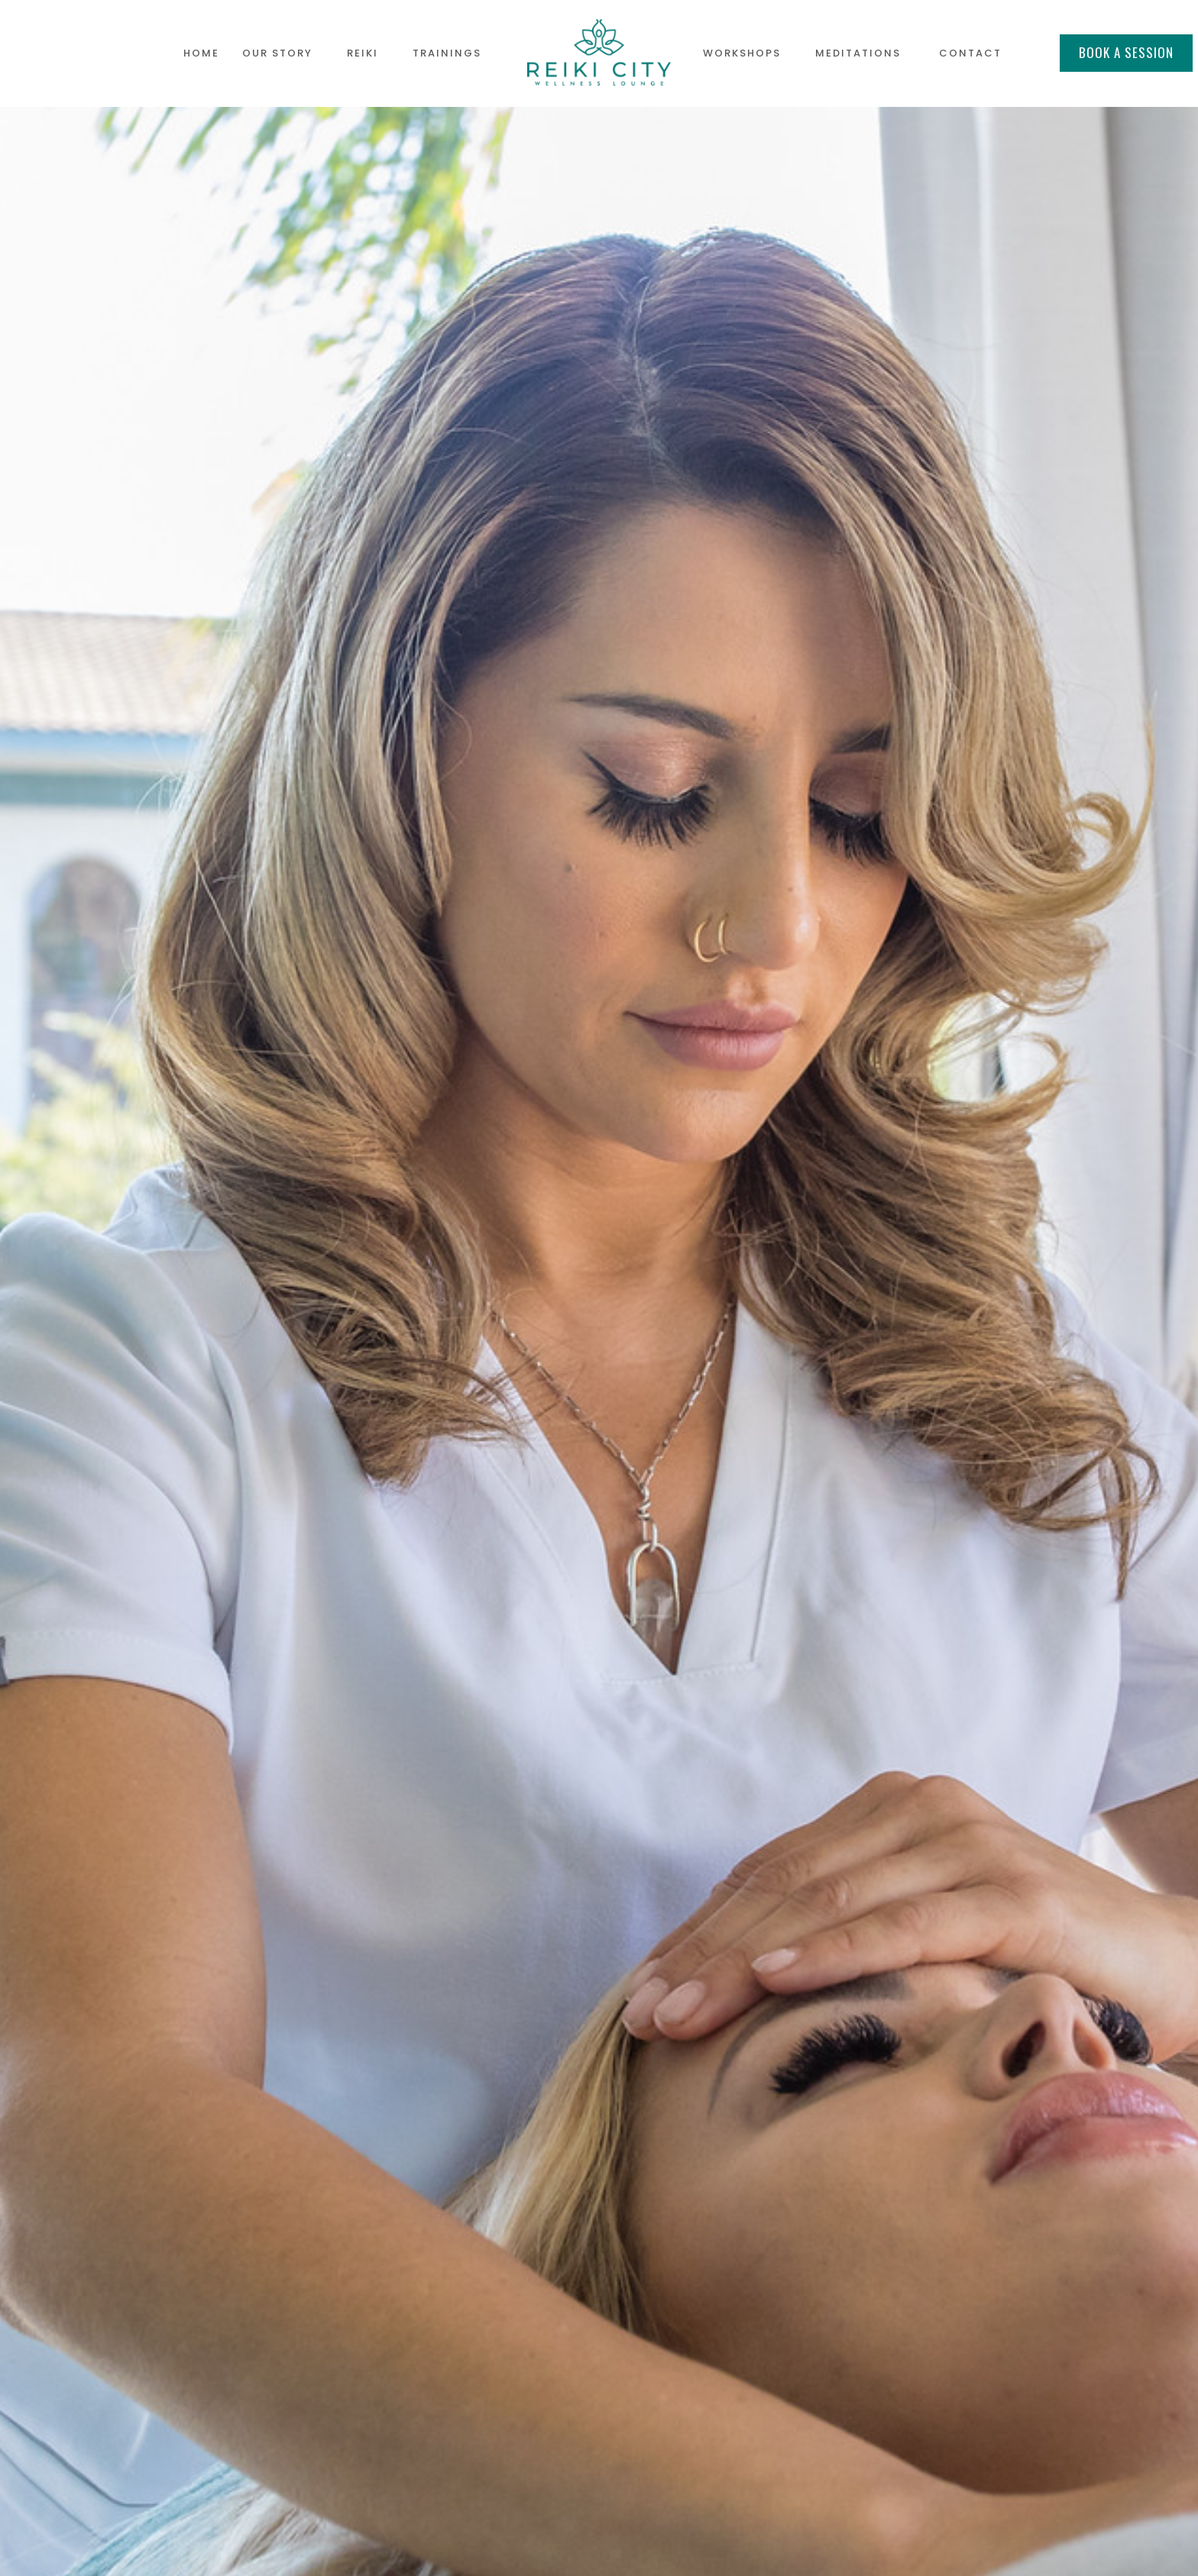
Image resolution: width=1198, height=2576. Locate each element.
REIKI (362, 53)
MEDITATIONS (858, 53)
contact (970, 53)
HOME (201, 53)
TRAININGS (447, 53)
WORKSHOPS (742, 53)
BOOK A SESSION (1126, 52)
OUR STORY (277, 53)
